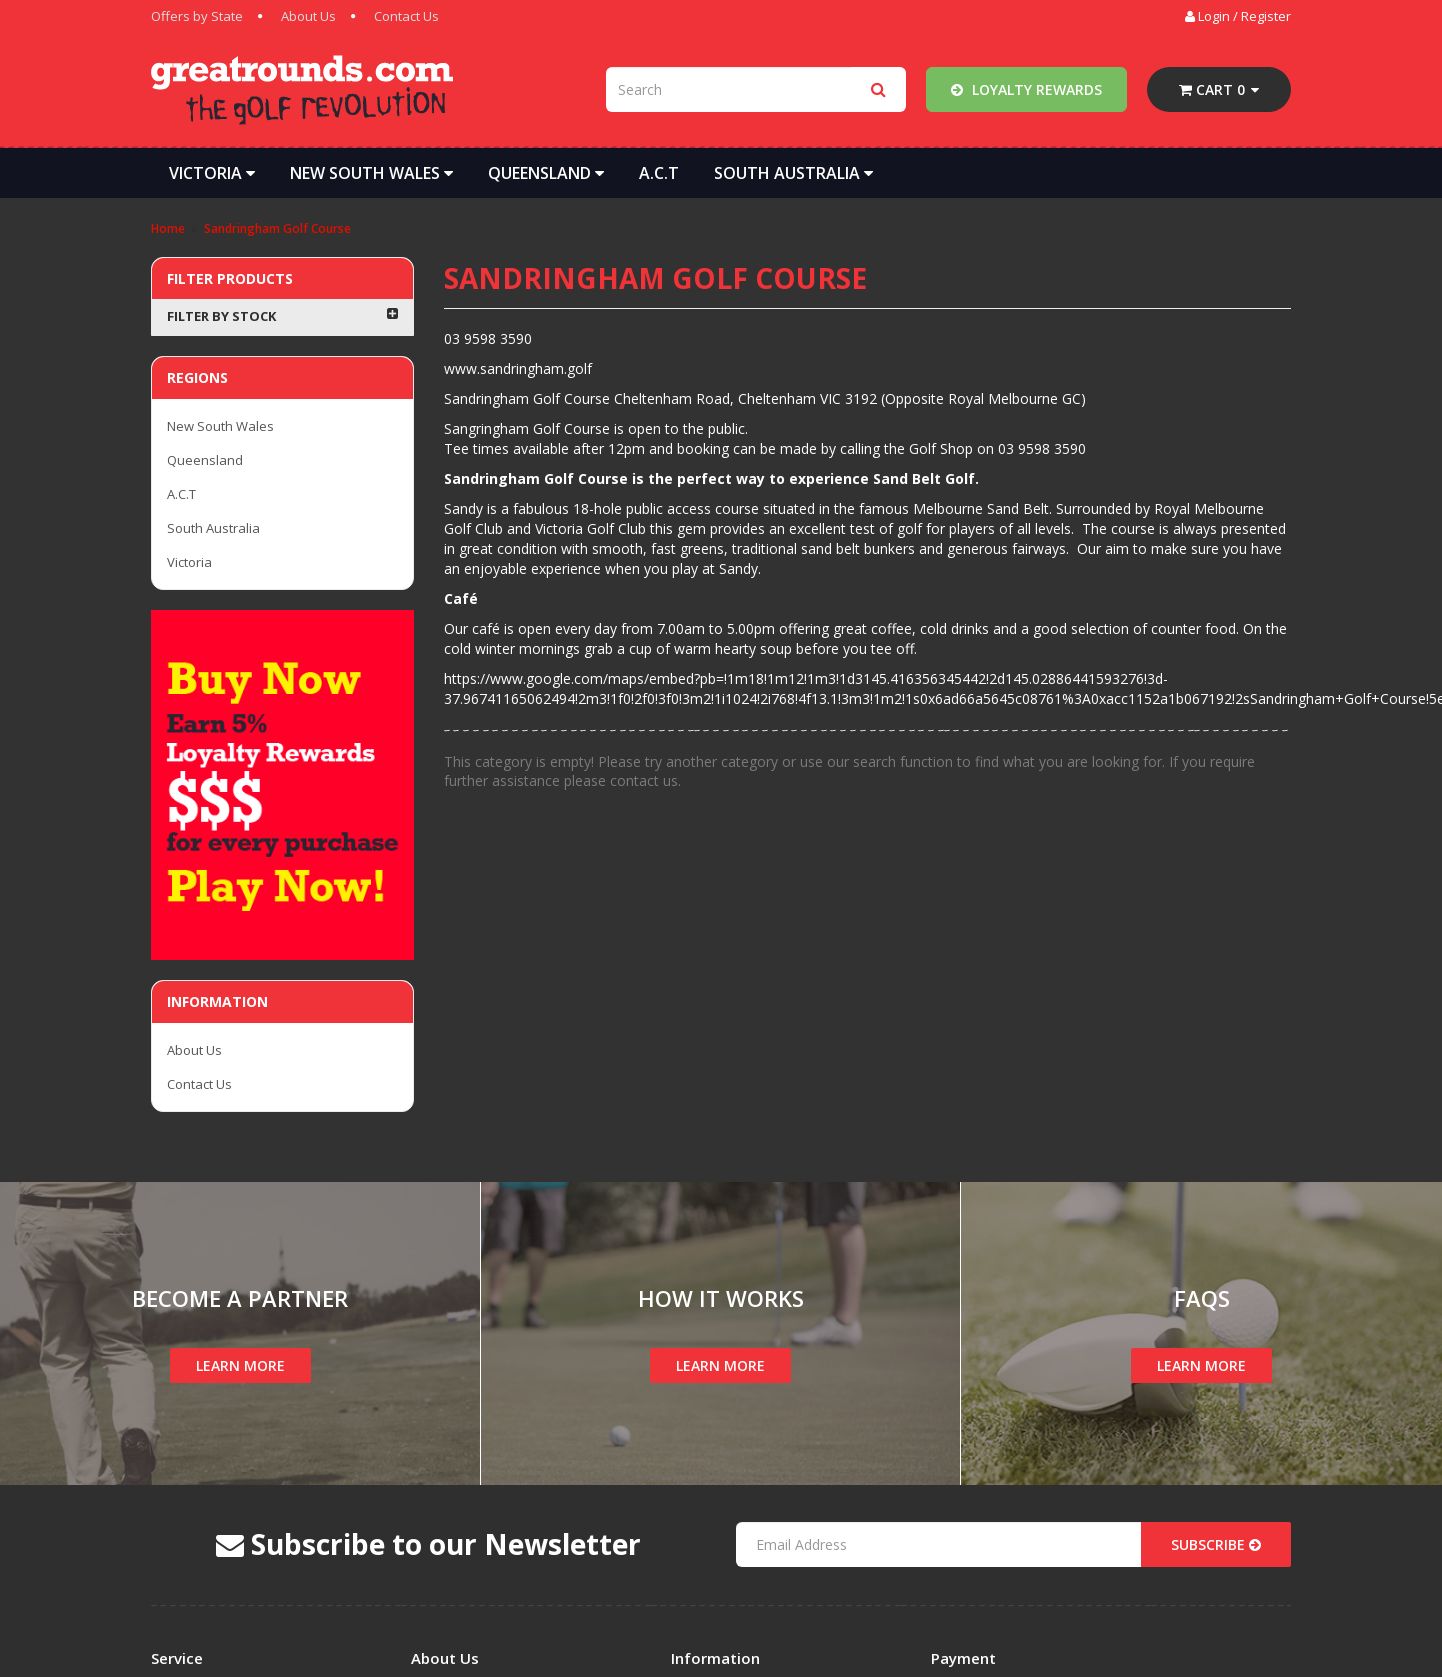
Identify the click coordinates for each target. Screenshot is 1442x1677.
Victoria (212, 173)
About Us (308, 16)
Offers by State (197, 16)
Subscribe (1216, 1544)
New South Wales (371, 173)
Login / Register (1238, 16)
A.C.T (659, 173)
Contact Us (406, 16)
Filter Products (230, 278)
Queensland (546, 173)
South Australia (793, 173)
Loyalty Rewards (1026, 89)
